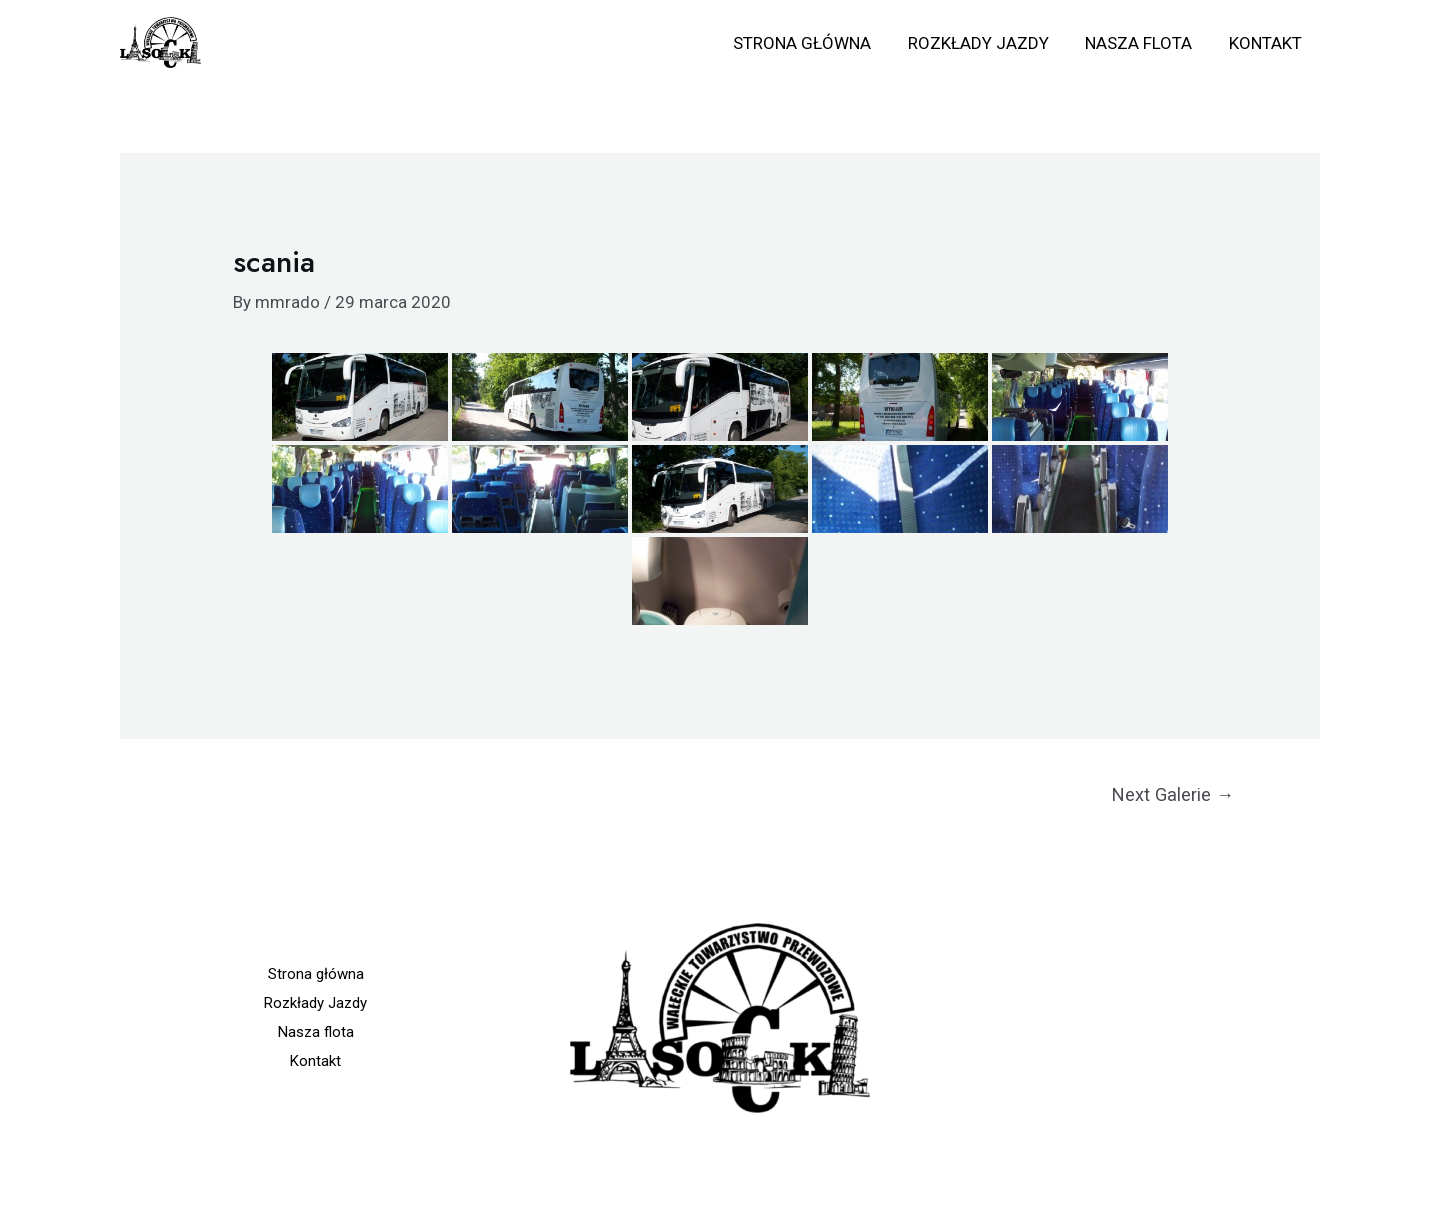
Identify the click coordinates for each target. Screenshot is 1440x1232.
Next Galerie (1173, 794)
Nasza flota (1142, 43)
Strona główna (811, 43)
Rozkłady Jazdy (984, 43)
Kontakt (1266, 43)
